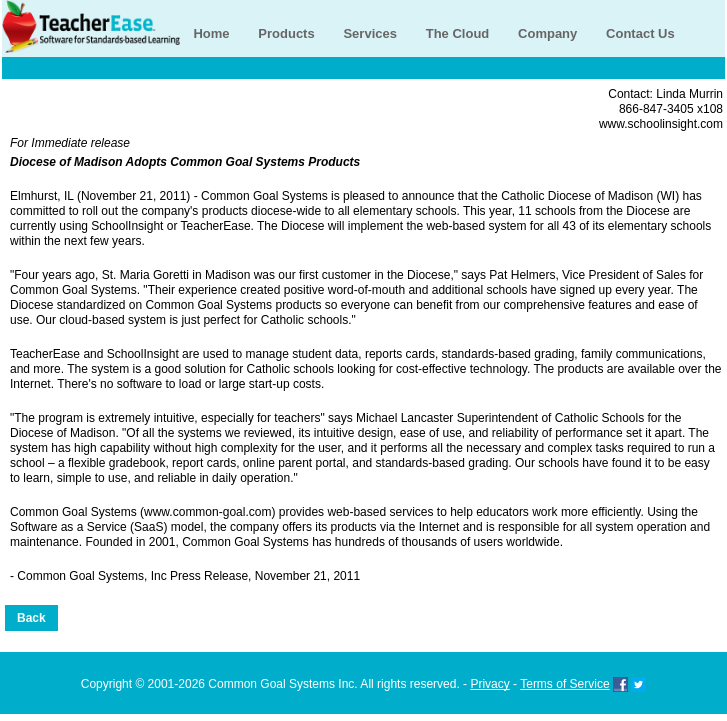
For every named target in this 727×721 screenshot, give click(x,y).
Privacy (489, 684)
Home (211, 33)
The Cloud (458, 33)
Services (370, 33)
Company (547, 33)
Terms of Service (564, 684)
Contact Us (640, 33)
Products (286, 33)
